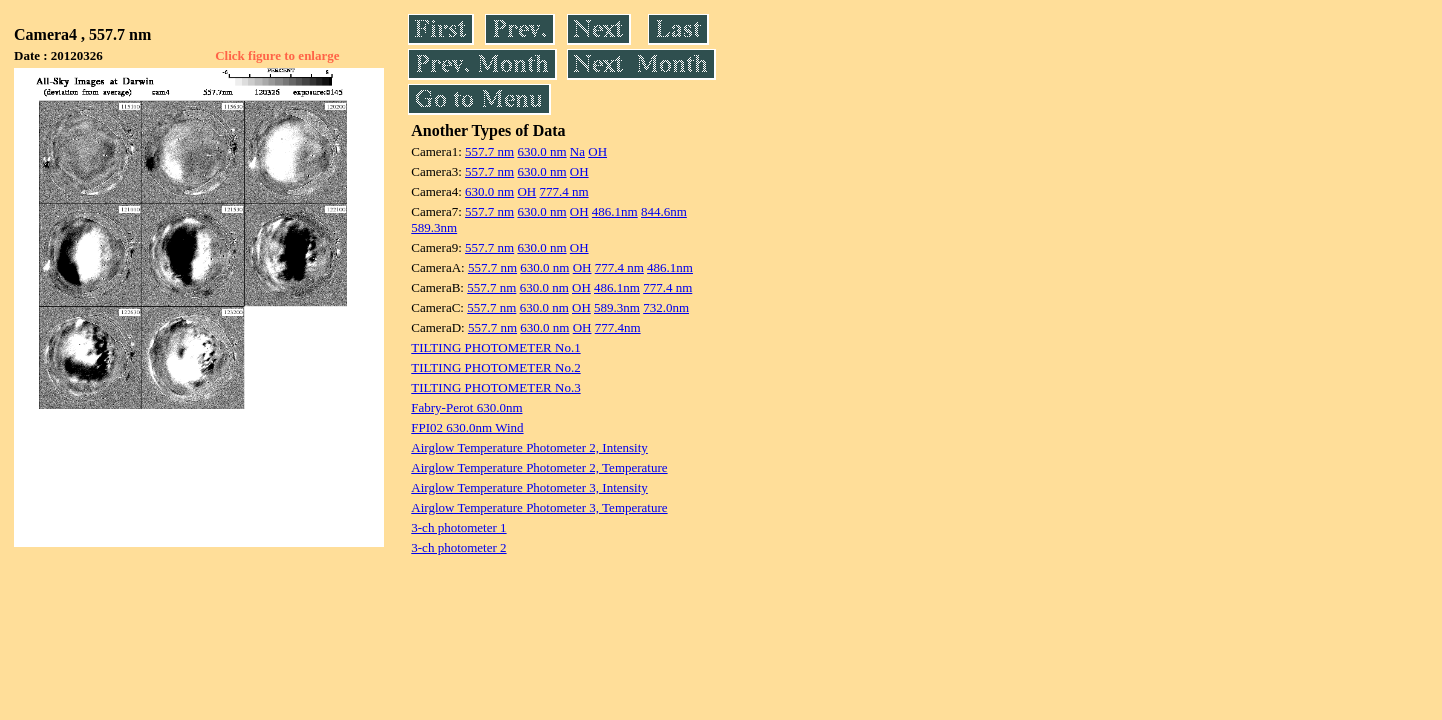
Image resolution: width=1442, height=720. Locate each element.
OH (597, 151)
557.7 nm (489, 151)
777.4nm (618, 327)
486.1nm (615, 211)
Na (577, 151)
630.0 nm (541, 151)
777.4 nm (563, 191)
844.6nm (664, 211)
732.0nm (666, 307)
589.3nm (434, 227)
